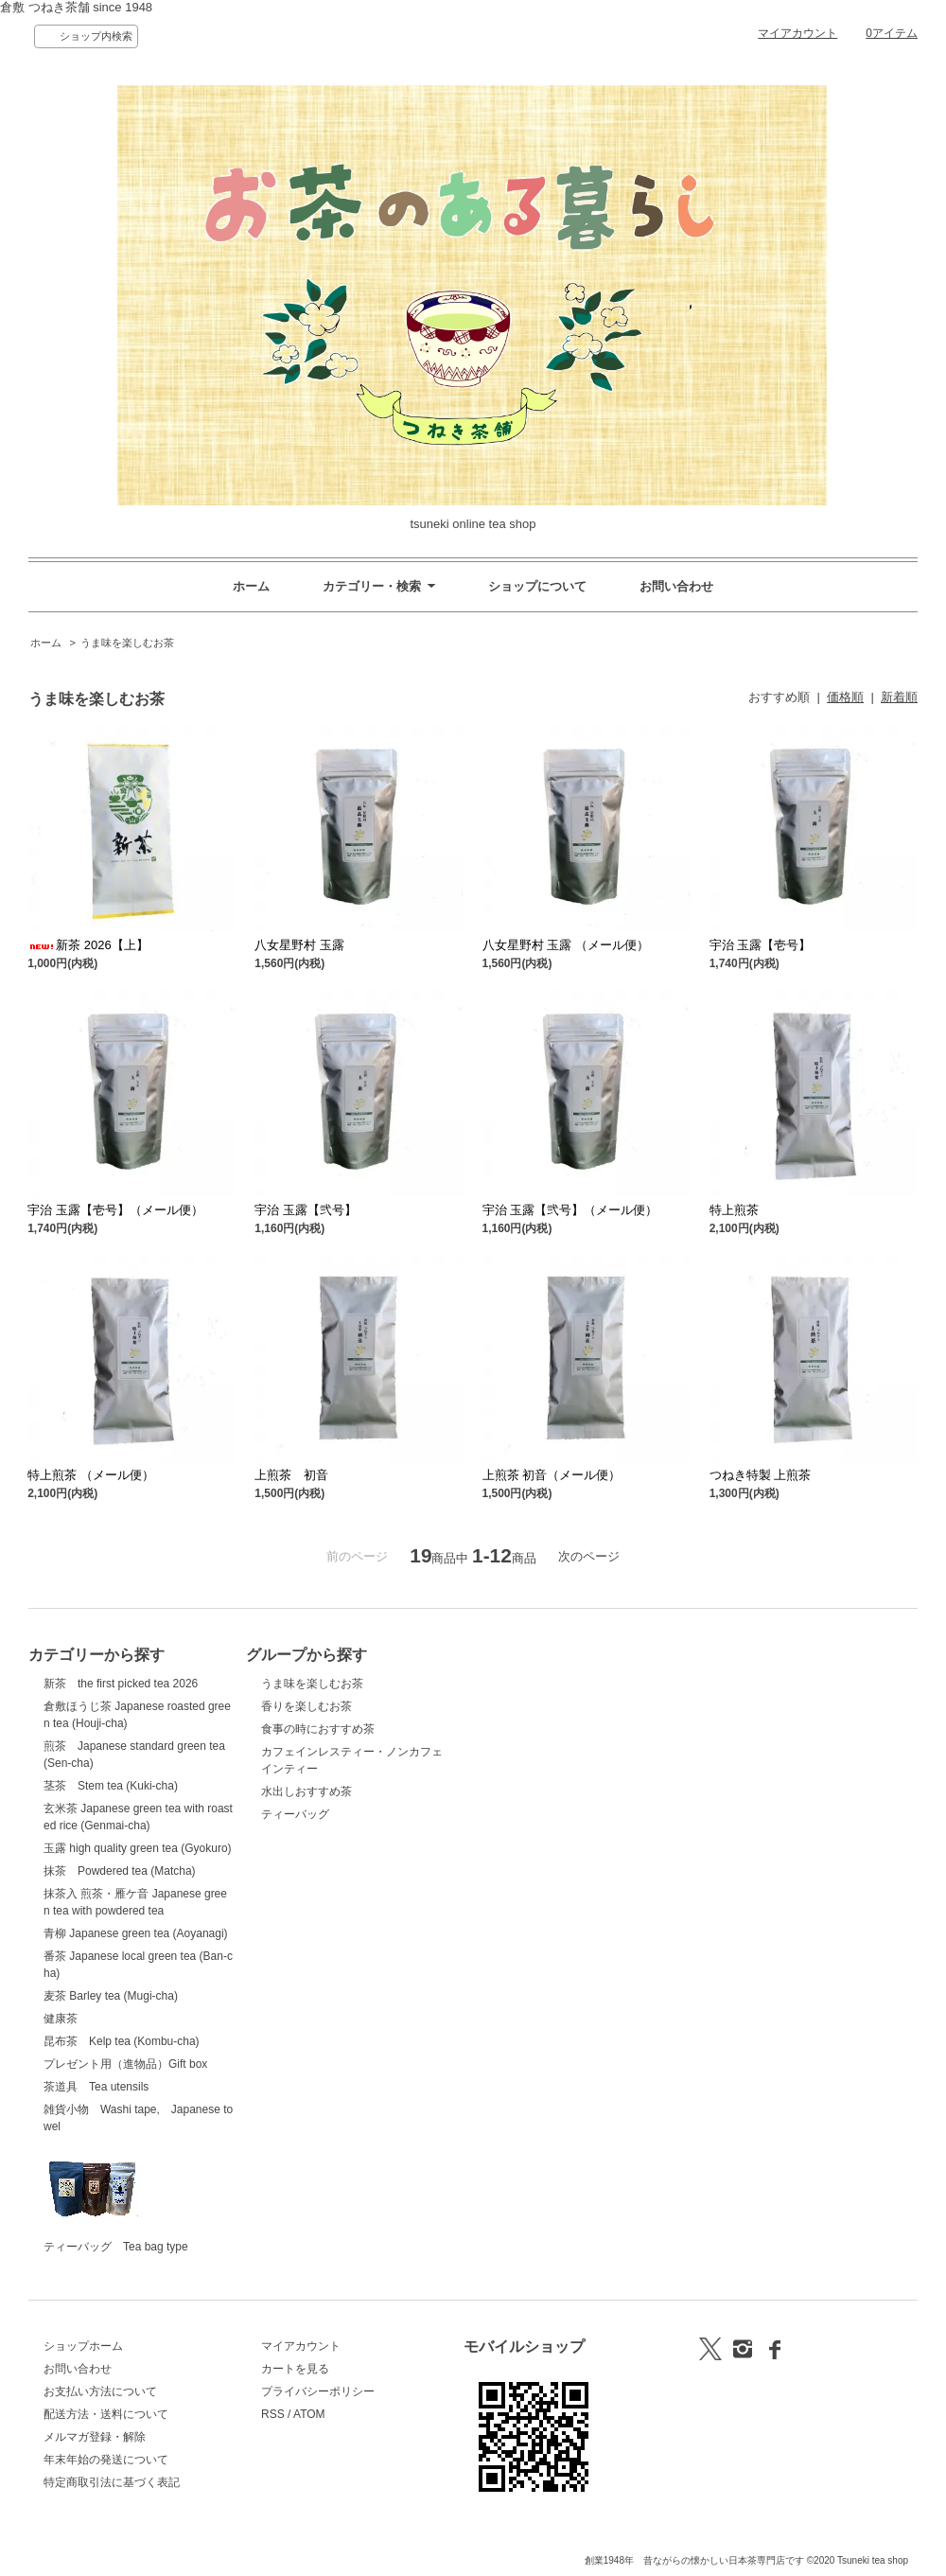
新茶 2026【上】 (88, 945)
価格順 (845, 697)
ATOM (309, 2414)
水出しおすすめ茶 (306, 1791)
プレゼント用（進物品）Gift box (125, 2064)
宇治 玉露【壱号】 (761, 945)
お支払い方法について (100, 2391)
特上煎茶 (734, 1210)
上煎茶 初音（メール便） (552, 1475)
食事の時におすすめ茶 (318, 1729)
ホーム (251, 586)
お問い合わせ (676, 586)
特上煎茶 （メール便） (90, 1475)
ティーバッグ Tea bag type (116, 2197)
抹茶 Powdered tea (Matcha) (120, 1871)
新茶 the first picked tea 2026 (121, 1683)
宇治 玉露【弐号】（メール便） (570, 1210)
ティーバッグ (295, 1814)
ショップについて (537, 586)
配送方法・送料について (106, 2414)
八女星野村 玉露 (299, 945)
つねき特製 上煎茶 (761, 1475)
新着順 (899, 697)
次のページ (589, 1556)
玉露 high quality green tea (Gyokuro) (138, 1848)
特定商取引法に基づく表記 (112, 2482)
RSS (273, 2414)
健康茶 (61, 2018)
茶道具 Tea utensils (96, 2086)
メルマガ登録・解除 (95, 2437)
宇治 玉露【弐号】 (305, 1210)
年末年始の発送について (106, 2459)
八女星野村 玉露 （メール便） (565, 945)
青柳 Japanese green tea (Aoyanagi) (136, 1933)
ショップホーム (83, 2346)
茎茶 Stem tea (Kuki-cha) (111, 1785)
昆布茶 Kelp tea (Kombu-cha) (122, 2041)
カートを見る (295, 2368)
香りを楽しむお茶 (306, 1706)
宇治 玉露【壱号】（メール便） (115, 1210)
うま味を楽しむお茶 (127, 642)
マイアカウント (797, 33)
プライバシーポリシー (318, 2391)
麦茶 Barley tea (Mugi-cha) (111, 1996)
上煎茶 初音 (297, 1475)
